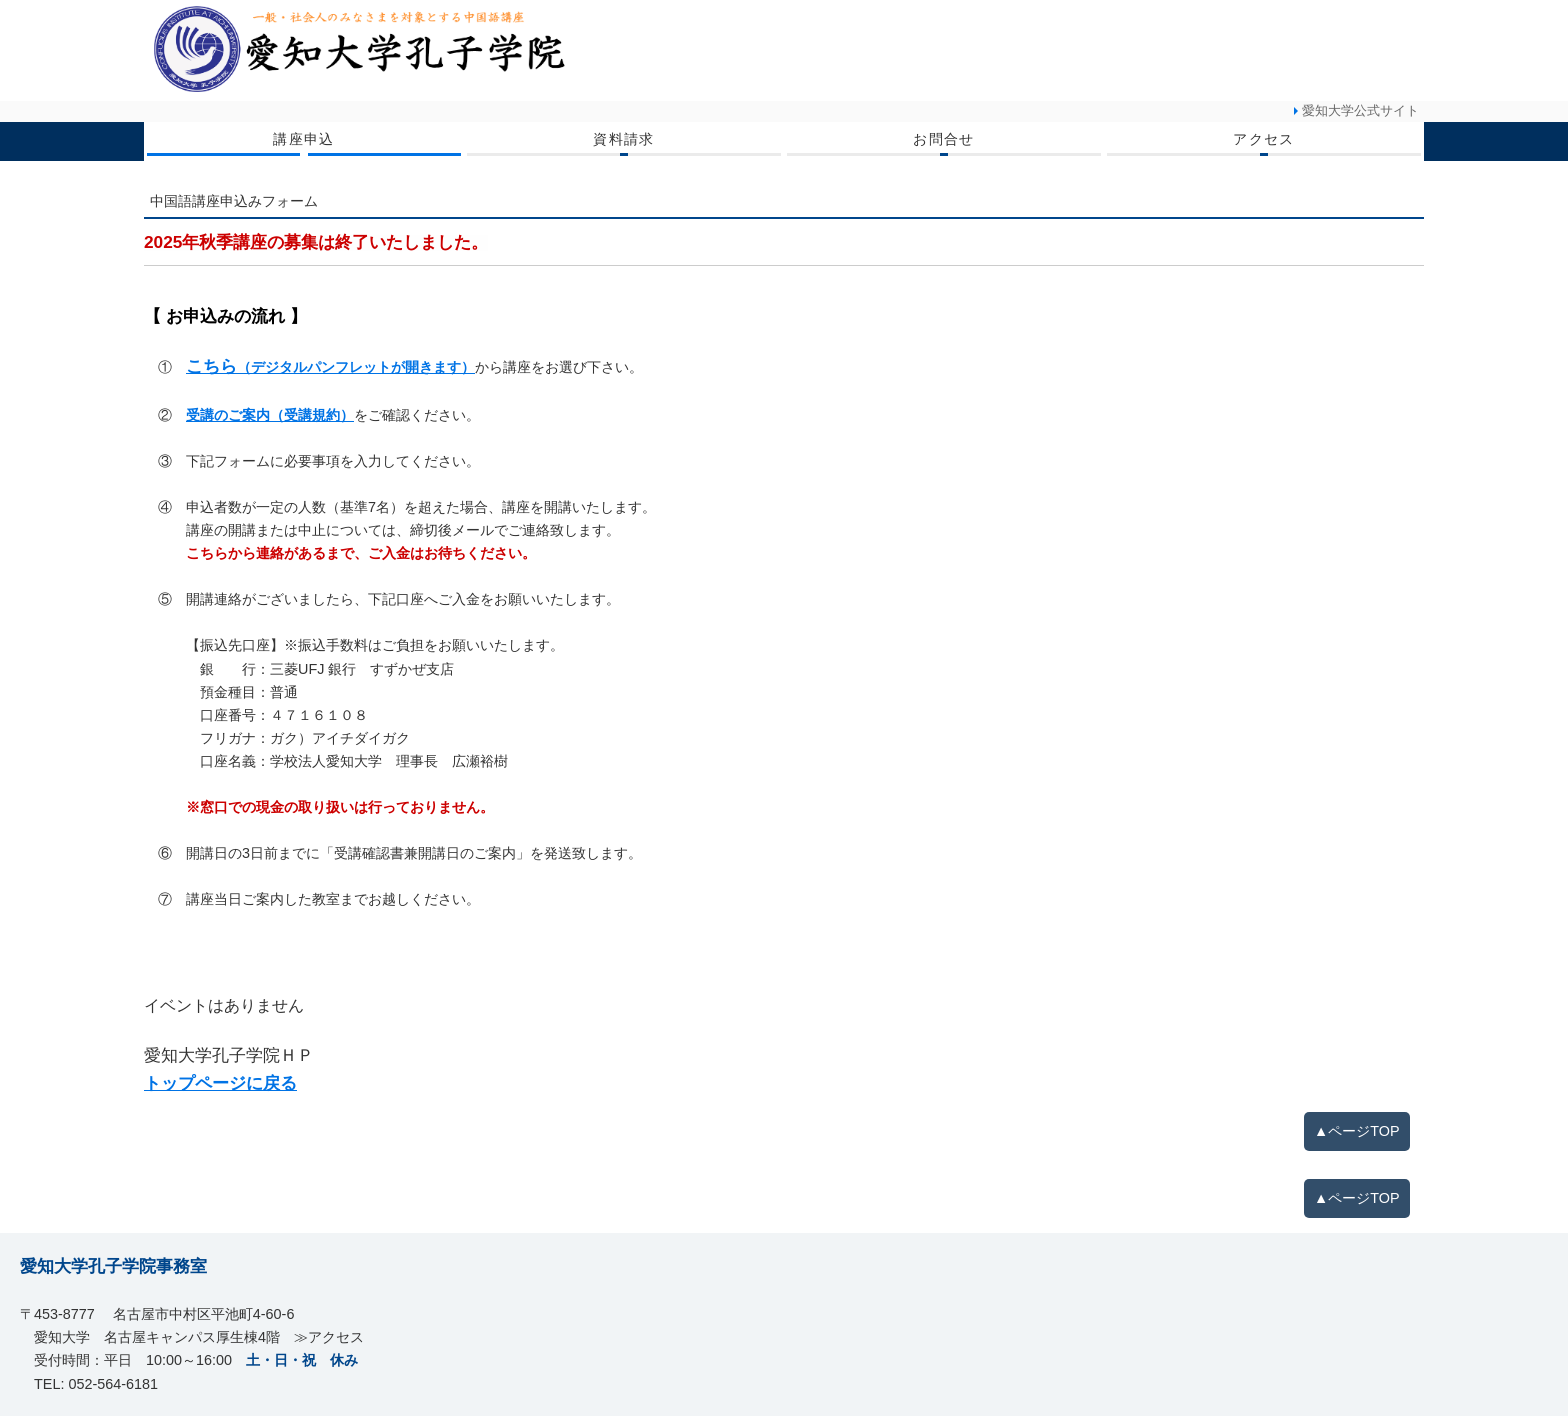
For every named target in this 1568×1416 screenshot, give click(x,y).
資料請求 (624, 139)
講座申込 (304, 139)
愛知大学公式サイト (1360, 110)
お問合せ (944, 139)
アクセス (1264, 139)
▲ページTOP (1357, 1131)
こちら (330, 366)
